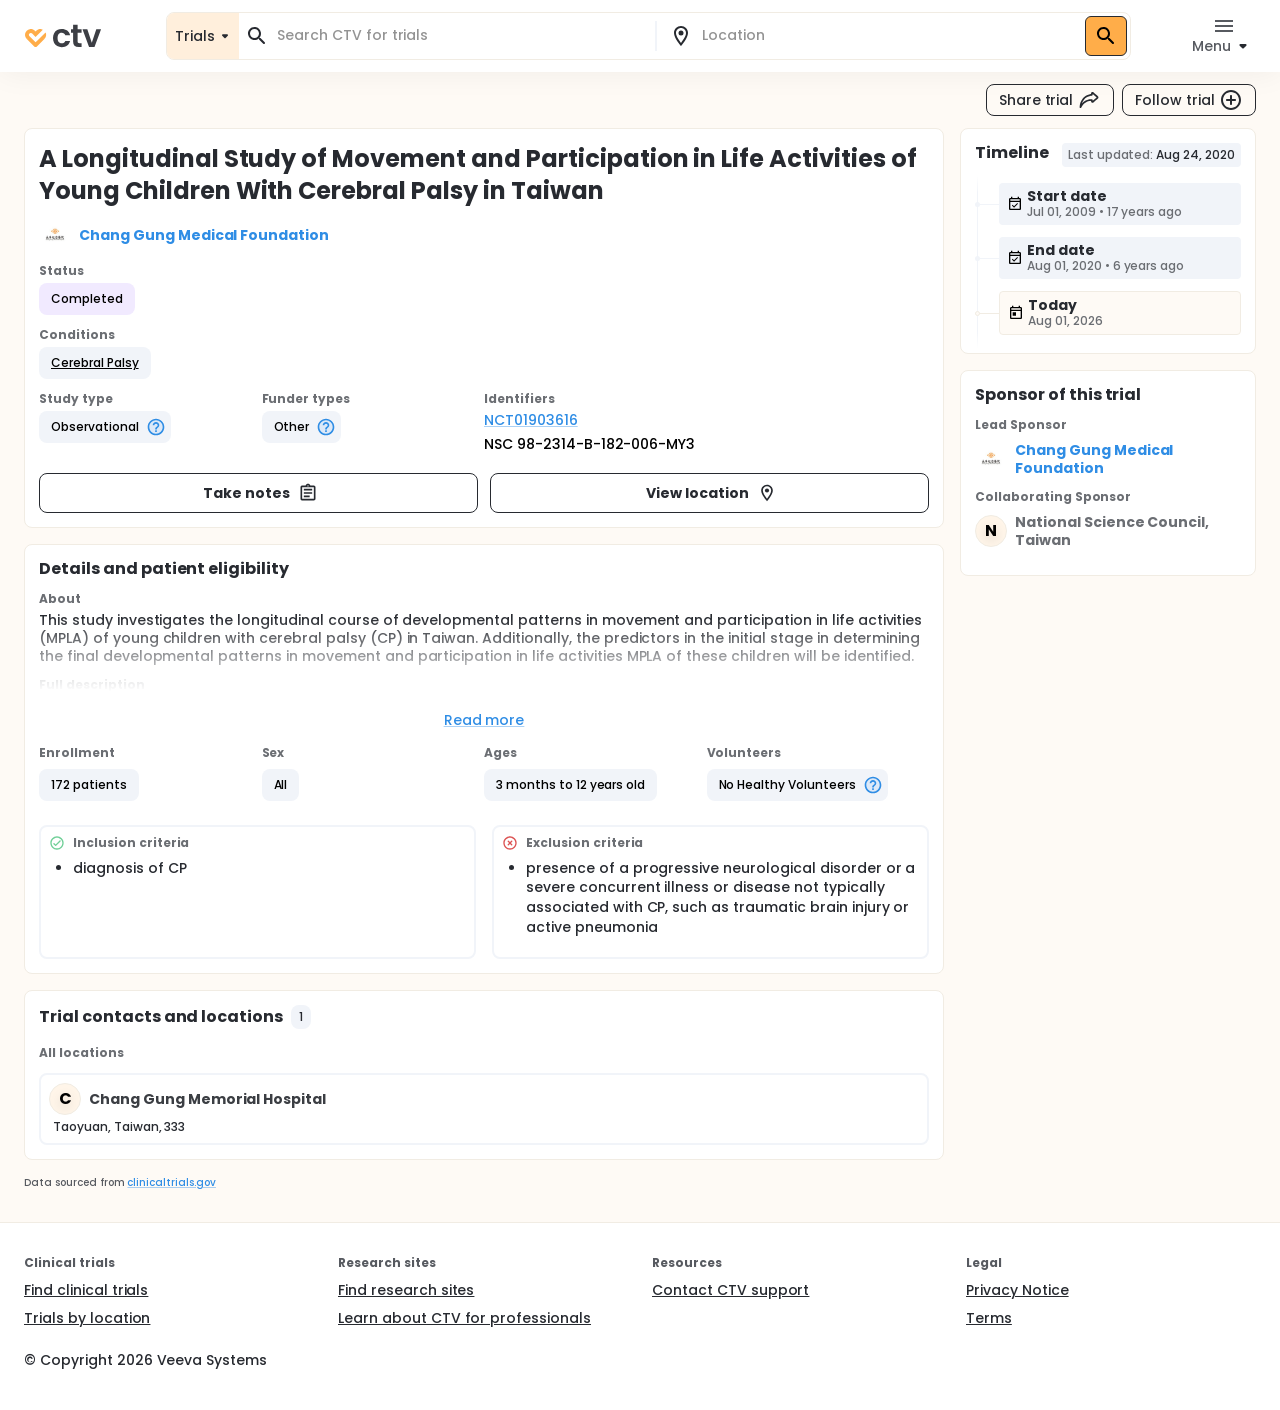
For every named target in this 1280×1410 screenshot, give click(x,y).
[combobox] (459, 35)
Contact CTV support (730, 1290)
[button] (95, 363)
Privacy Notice (1017, 1290)
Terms (989, 1318)
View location (711, 493)
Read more (484, 720)
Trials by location (87, 1318)
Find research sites (406, 1290)
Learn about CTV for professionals (464, 1318)
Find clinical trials (86, 1290)
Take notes (260, 493)
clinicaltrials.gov (171, 1182)
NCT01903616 (531, 420)
